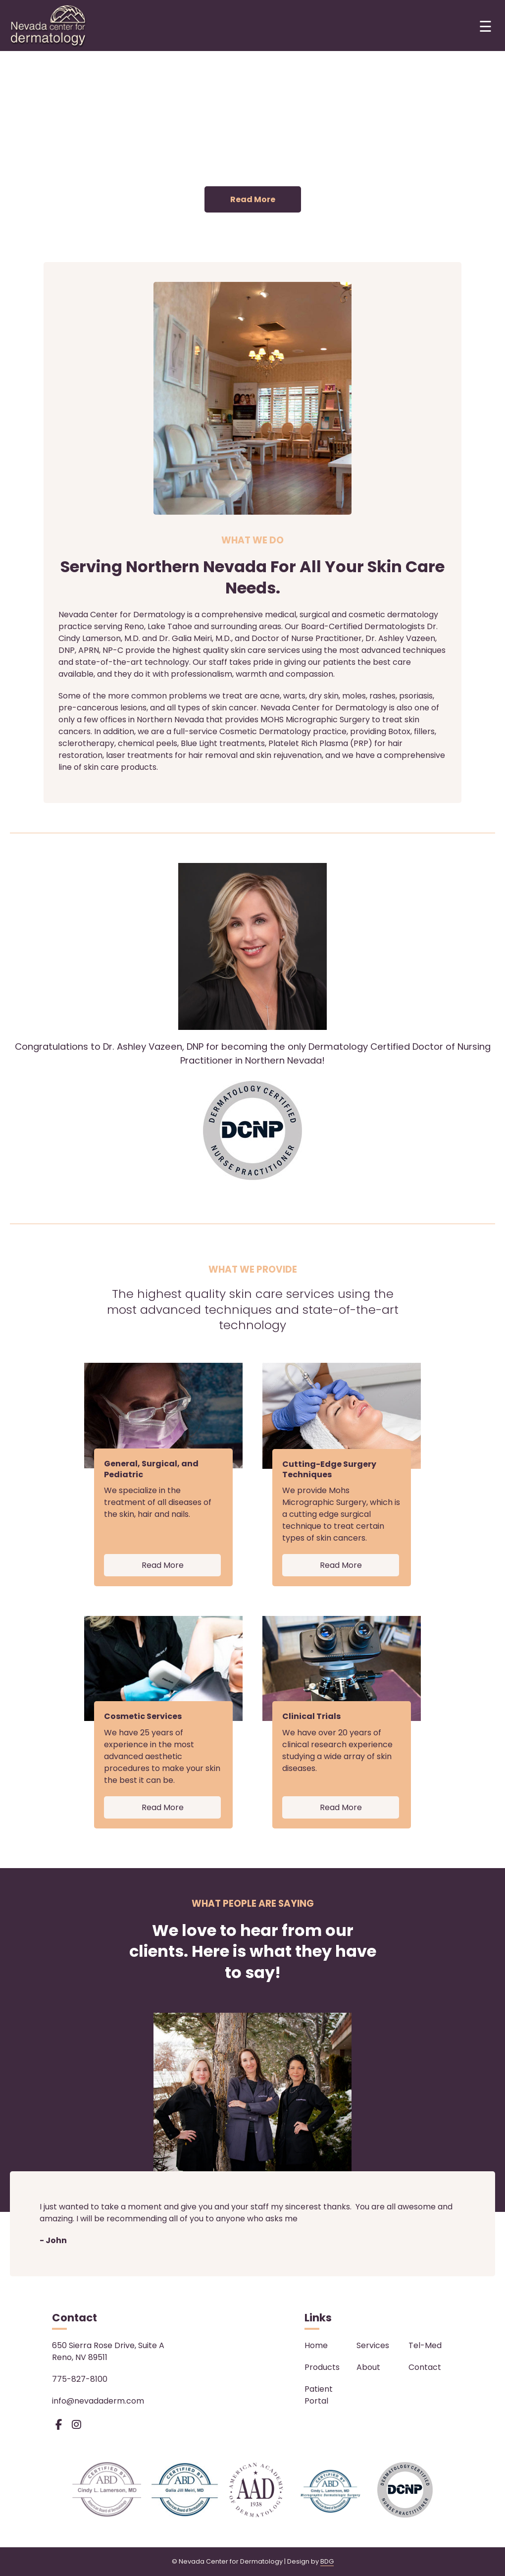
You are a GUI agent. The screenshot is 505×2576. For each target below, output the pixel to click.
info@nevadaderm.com (98, 2401)
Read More (252, 199)
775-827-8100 (79, 2379)
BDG (327, 2561)
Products (322, 2367)
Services (372, 2345)
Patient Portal (318, 2395)
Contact (424, 2367)
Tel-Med (425, 2345)
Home (316, 2345)
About (368, 2367)
